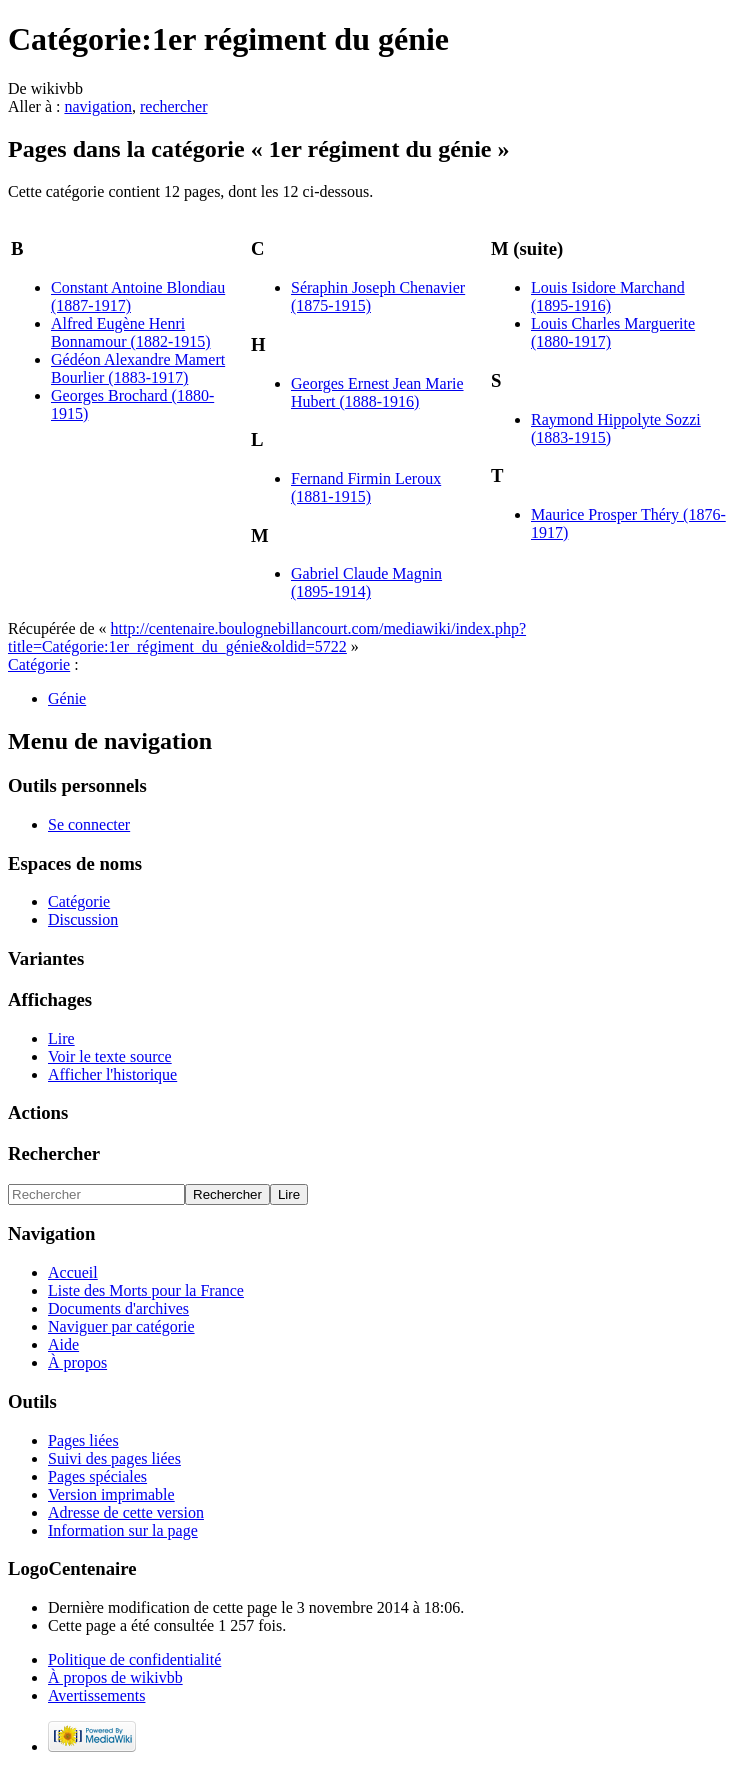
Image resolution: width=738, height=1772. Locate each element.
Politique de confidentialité (134, 1659)
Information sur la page (123, 1530)
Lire (61, 1038)
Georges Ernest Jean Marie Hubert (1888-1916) (377, 392)
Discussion (83, 919)
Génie (67, 698)
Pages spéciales (97, 1476)
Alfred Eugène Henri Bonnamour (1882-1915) (131, 332)
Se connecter (89, 824)
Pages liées (83, 1440)
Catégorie (39, 664)
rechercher (174, 106)
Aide (63, 1344)
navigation (98, 106)
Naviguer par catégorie (121, 1326)
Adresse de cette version (126, 1512)
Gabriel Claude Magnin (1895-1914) (366, 582)
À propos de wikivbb (115, 1677)
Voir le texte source (110, 1056)
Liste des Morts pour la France (146, 1290)
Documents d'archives (118, 1308)
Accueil (73, 1272)
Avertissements (96, 1695)
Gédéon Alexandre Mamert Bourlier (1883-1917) (138, 368)
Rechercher (54, 1153)
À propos (77, 1362)
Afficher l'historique (112, 1074)
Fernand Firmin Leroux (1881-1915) (366, 487)
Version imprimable (111, 1494)
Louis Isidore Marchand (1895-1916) (608, 296)
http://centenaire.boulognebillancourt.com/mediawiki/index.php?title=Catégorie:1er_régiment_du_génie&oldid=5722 (267, 637)
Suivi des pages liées (114, 1458)
